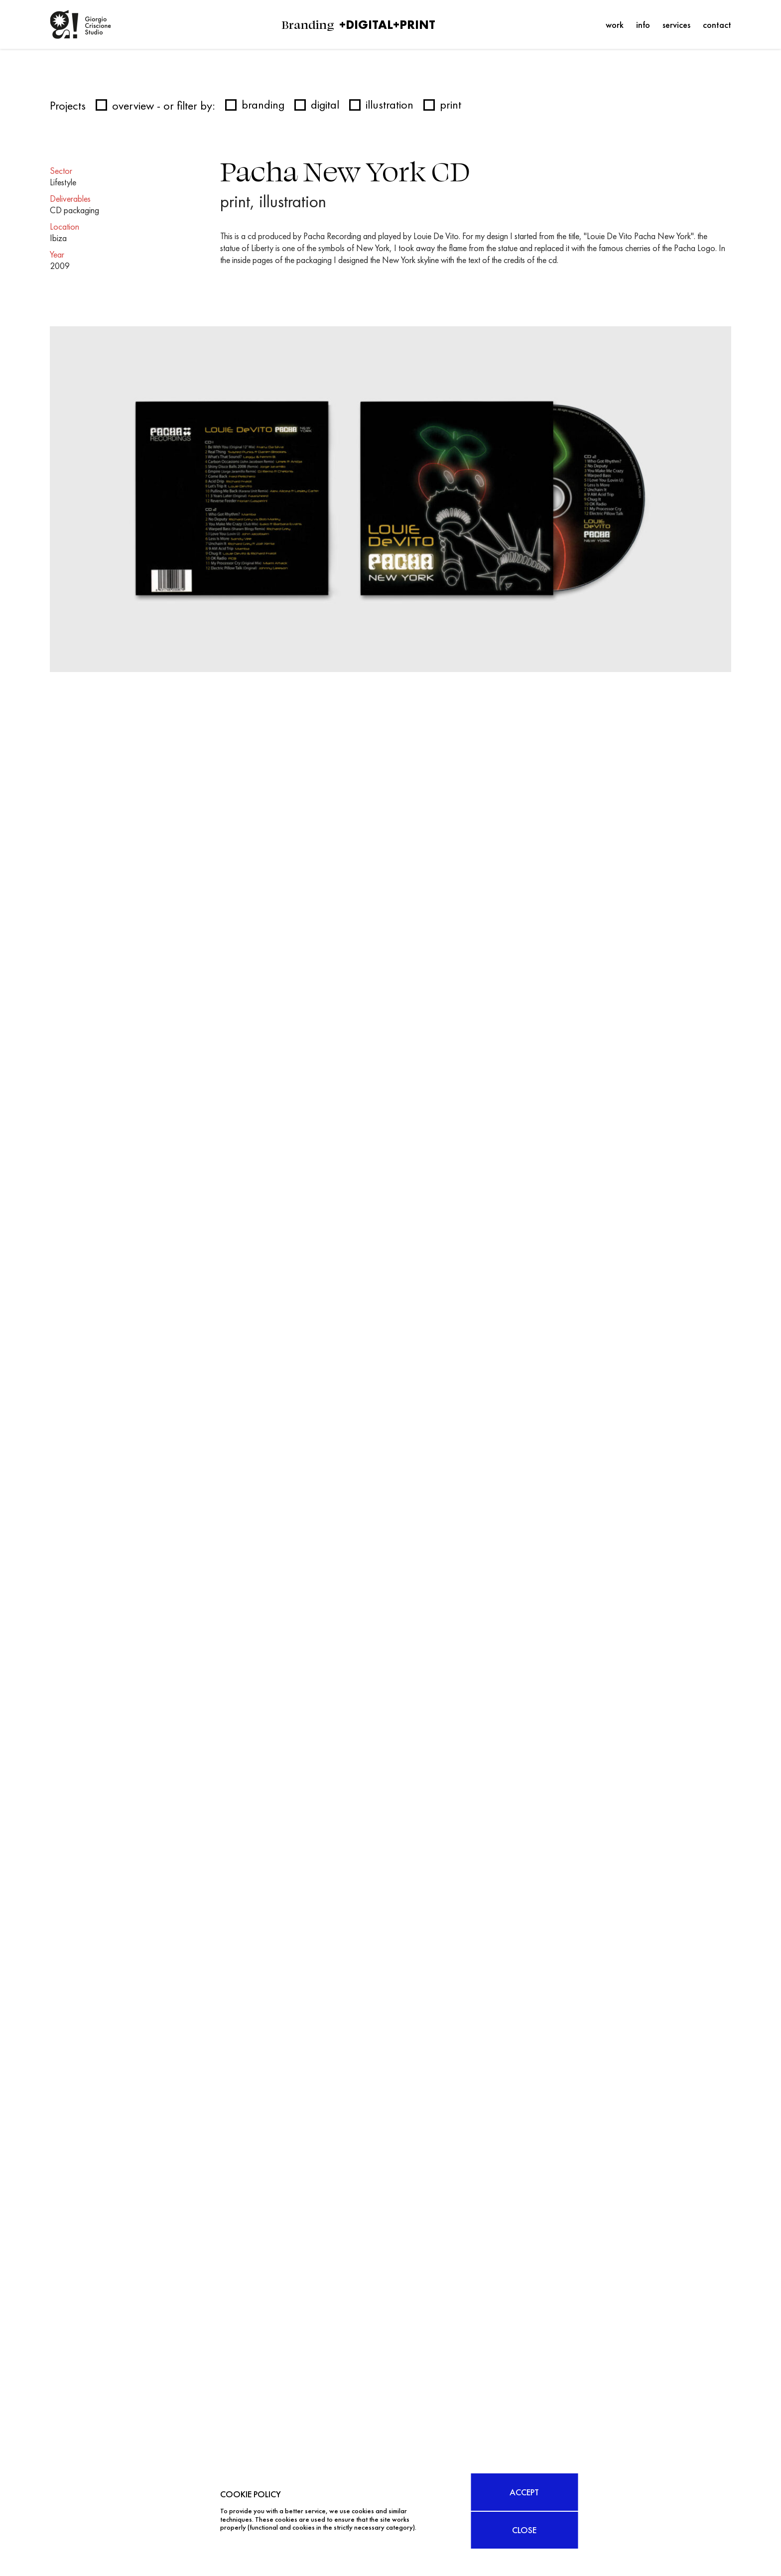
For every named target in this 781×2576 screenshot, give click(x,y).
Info (643, 24)
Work (615, 24)
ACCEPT (524, 2492)
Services (676, 24)
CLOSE (525, 2530)
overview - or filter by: (155, 105)
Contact (717, 24)
